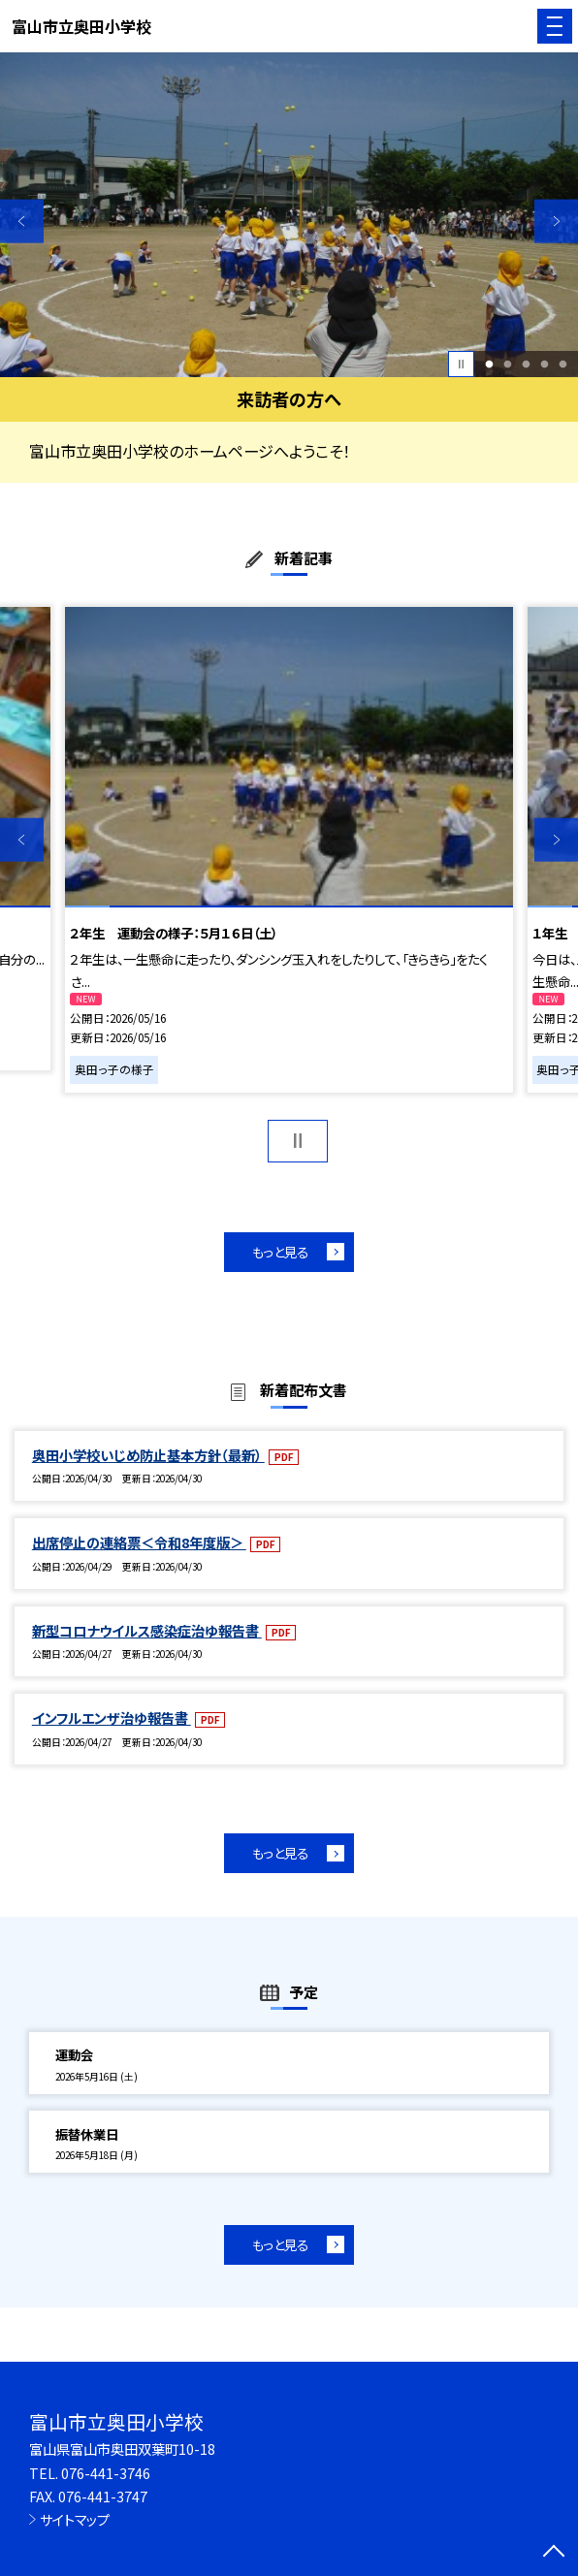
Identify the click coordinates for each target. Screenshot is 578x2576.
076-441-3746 (105, 2473)
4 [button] (544, 364)
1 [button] (489, 364)
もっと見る (280, 1251)
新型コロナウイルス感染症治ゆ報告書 (147, 1630)
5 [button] (562, 364)
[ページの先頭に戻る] (554, 2552)
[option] (289, 214)
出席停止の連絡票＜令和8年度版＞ (139, 1542)
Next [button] (556, 221)
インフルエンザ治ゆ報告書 (111, 1717)
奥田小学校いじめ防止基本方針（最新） (148, 1455)
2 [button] (507, 364)
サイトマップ (75, 2519)
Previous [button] (22, 221)
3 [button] (526, 364)
